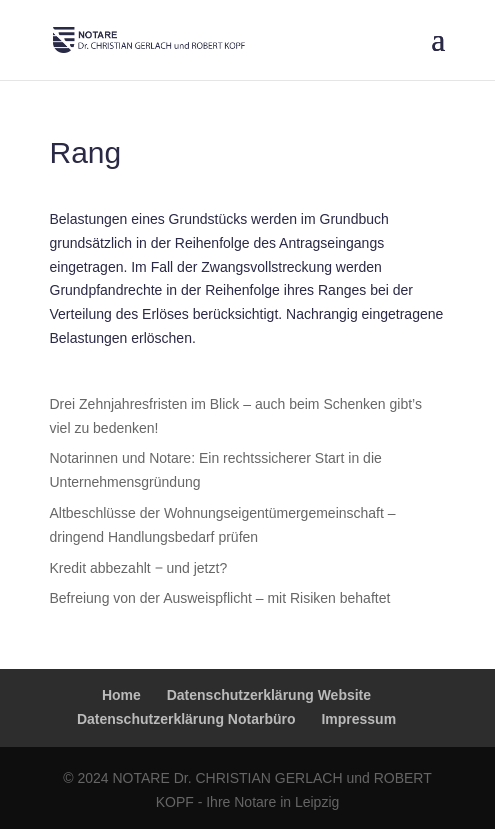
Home (121, 695)
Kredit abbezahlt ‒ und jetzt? (139, 568)
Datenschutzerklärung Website (269, 695)
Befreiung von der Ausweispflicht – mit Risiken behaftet (220, 598)
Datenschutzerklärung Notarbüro (186, 719)
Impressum (358, 719)
